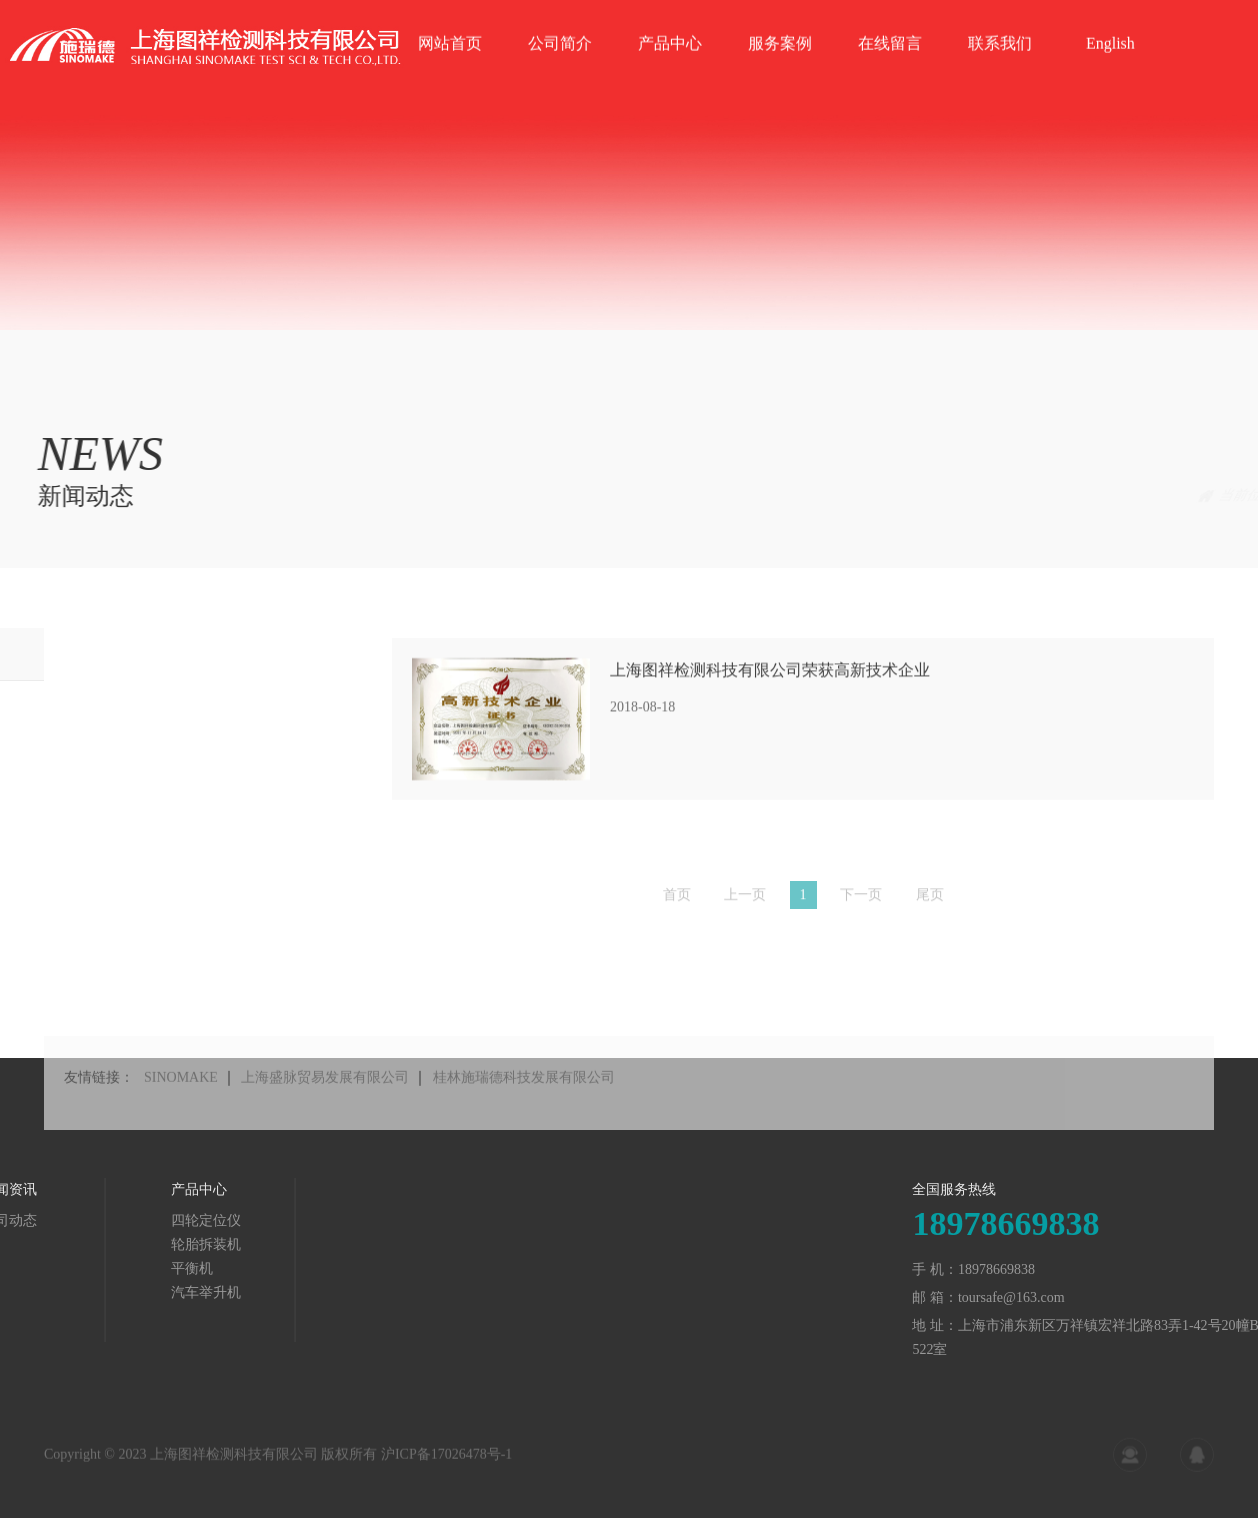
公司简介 (560, 72)
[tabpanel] (629, 165)
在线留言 (890, 72)
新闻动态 (1186, 495)
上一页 (745, 901)
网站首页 (450, 72)
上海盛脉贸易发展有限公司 (325, 1099)
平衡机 (79, 1268)
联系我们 (1000, 72)
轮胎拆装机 (93, 1244)
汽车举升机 (93, 1292)
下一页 (861, 901)
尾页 (930, 901)
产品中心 (670, 72)
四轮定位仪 (93, 1220)
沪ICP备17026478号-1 (446, 1462)
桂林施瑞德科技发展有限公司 (524, 1099)
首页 (1121, 495)
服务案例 (780, 72)
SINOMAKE (181, 1099)
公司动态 (52, 653)
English (1110, 72)
